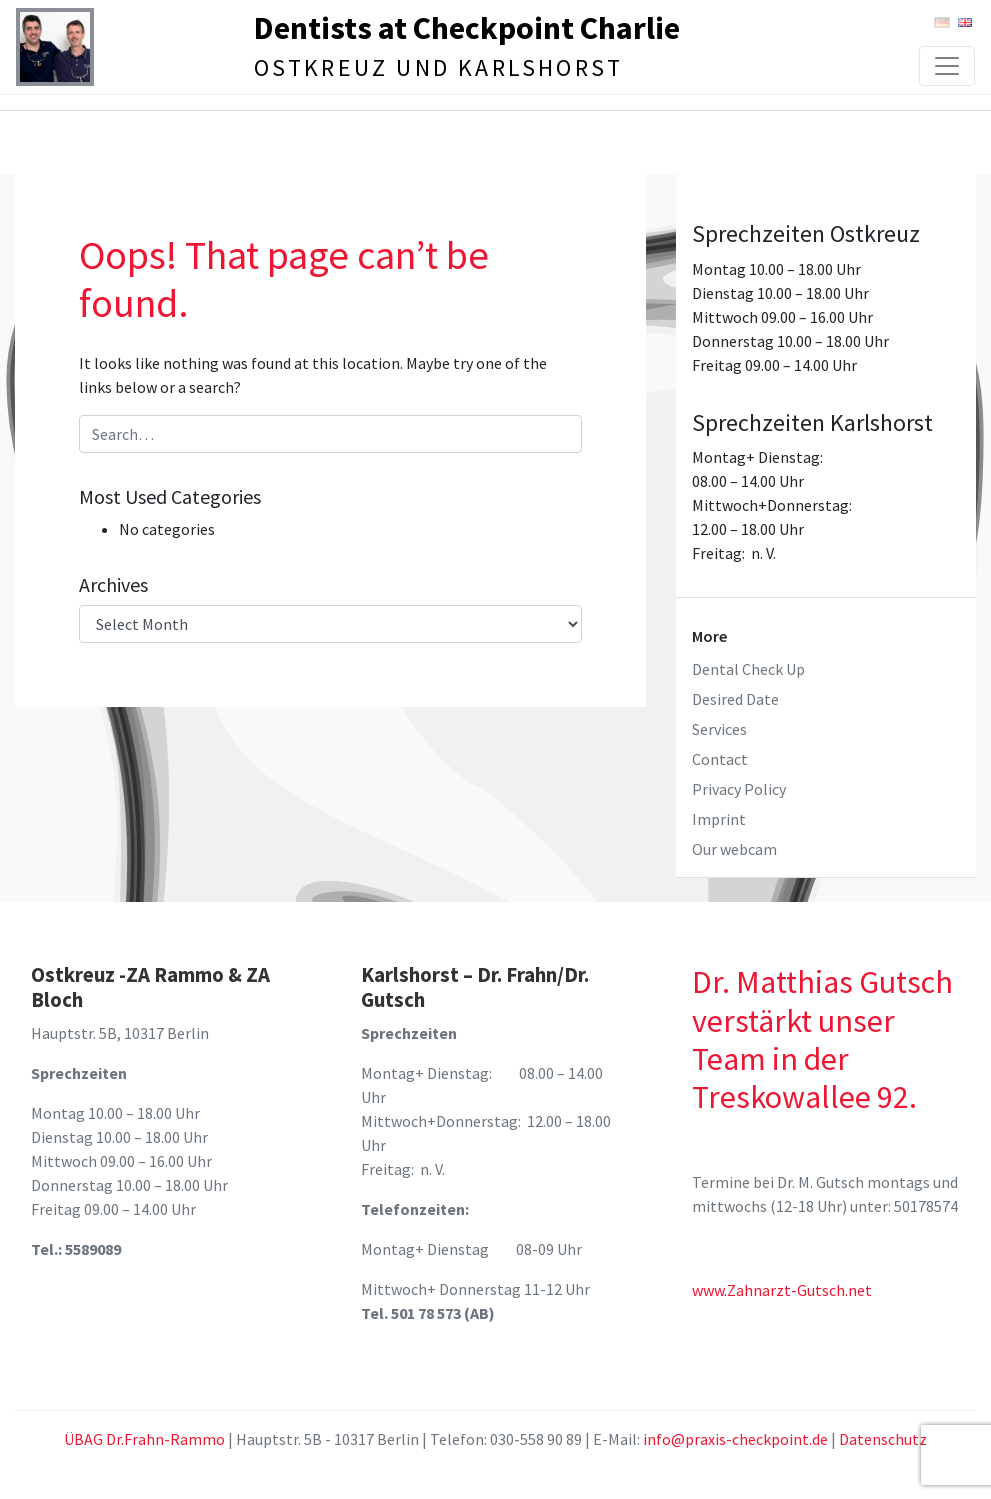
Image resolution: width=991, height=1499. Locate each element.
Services (719, 729)
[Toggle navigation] (947, 66)
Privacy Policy (739, 789)
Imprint (719, 819)
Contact (720, 759)
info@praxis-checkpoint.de (735, 1439)
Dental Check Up (748, 669)
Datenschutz (883, 1439)
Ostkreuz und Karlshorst (440, 67)
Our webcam (734, 849)
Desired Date (735, 699)
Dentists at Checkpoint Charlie (467, 29)
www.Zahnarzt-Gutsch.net (782, 1290)
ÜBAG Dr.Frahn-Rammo (144, 1439)
